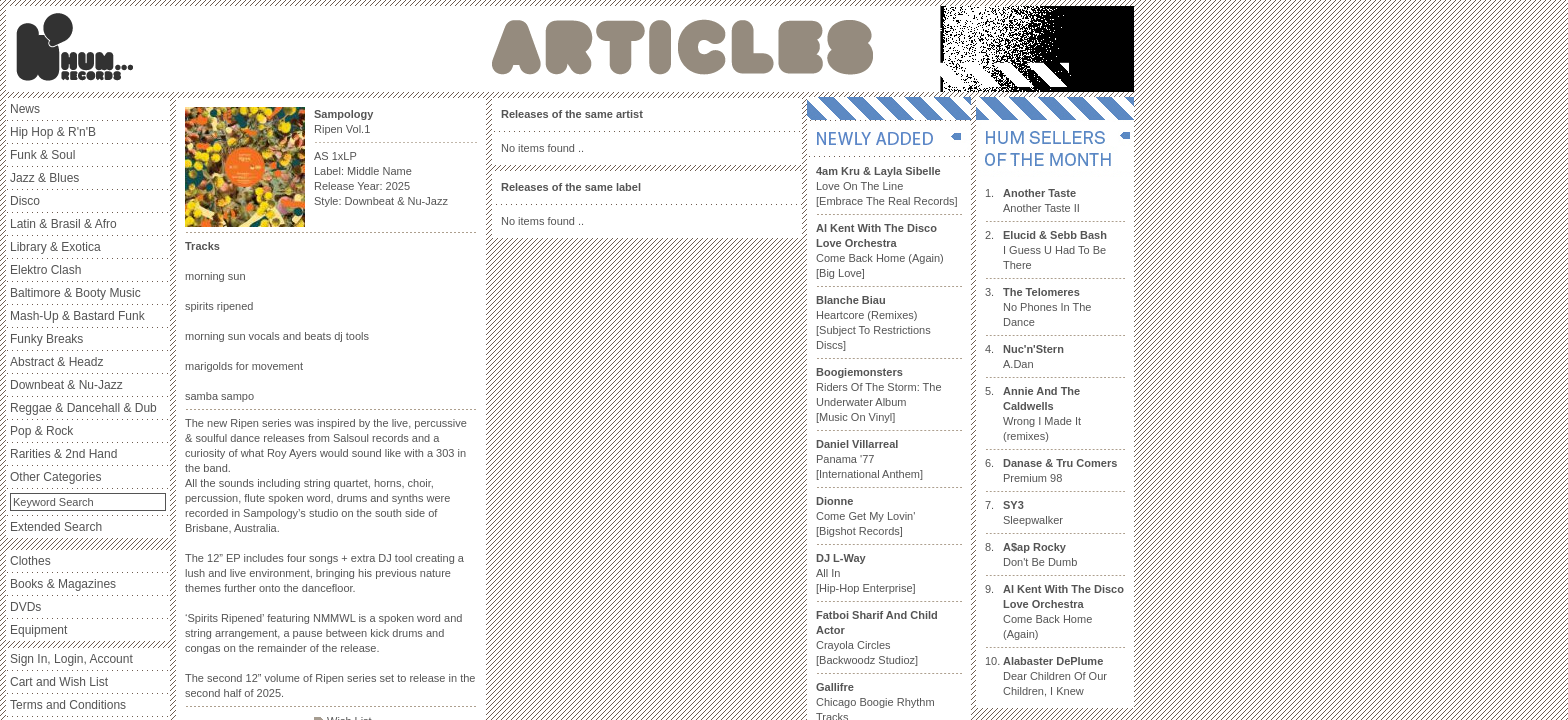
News (25, 109)
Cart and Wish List (59, 682)
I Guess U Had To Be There (1055, 250)
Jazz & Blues (44, 178)
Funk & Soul (42, 155)
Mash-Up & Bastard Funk (77, 316)
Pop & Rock (41, 431)
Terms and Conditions (68, 705)
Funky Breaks (46, 339)
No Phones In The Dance (1047, 307)
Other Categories (55, 477)
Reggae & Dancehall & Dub (83, 408)
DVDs (25, 607)
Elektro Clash (45, 270)
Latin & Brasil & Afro (63, 224)
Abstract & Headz (56, 362)
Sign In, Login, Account (71, 659)
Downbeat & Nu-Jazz (66, 385)
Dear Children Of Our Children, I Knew (1055, 676)
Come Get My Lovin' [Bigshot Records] (865, 516)
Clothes (30, 561)
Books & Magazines (63, 584)
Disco (25, 201)
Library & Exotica (55, 247)
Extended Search (56, 527)
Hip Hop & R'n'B (53, 132)
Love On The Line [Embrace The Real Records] (887, 186)
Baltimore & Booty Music (75, 293)
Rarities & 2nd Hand (63, 454)
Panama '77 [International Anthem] (869, 459)
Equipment (38, 630)
